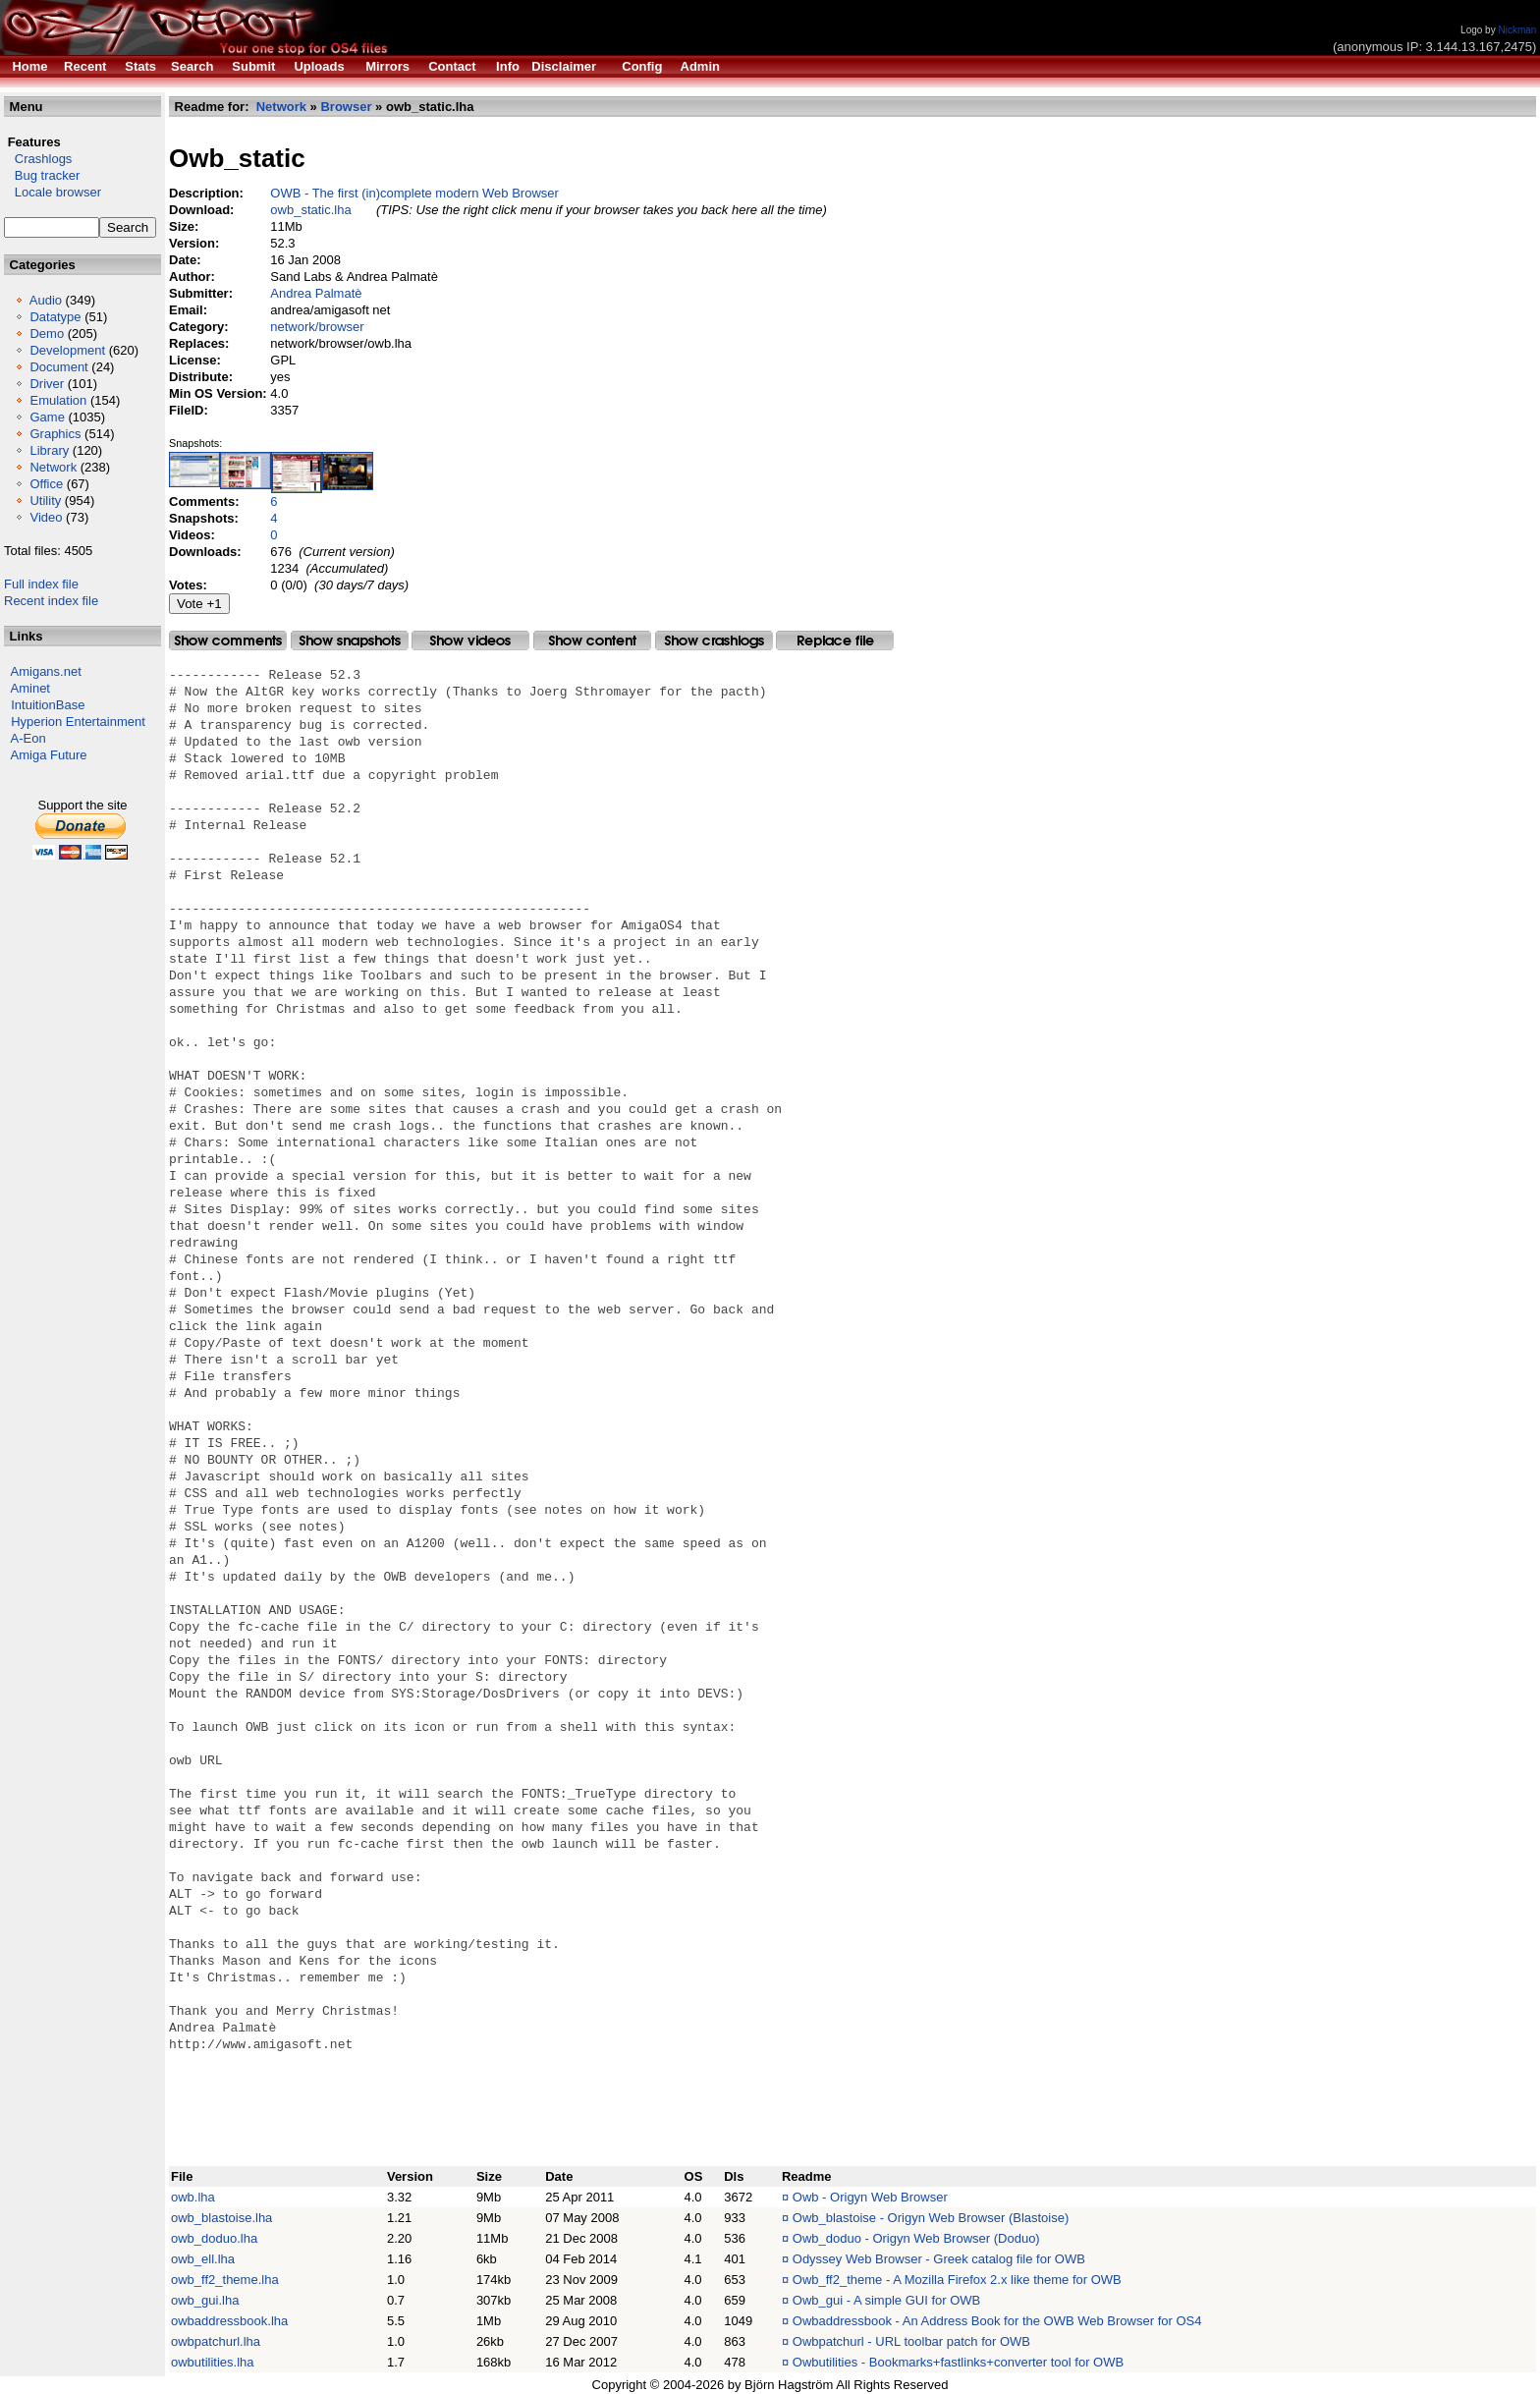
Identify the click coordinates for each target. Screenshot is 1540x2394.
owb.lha (193, 2197)
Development (67, 350)
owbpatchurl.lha (215, 2341)
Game (46, 417)
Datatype (55, 316)
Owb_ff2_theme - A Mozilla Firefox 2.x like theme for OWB (957, 2279)
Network (53, 467)
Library (49, 450)
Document (58, 367)
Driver (46, 383)
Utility (45, 500)
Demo (46, 333)
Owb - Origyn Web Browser (870, 2197)
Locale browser (52, 192)
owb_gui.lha (205, 2300)
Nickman (1517, 30)
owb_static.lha (310, 209)
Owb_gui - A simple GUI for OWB (886, 2300)
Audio (45, 300)
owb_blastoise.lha (221, 2217)
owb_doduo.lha (214, 2238)
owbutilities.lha (212, 2362)
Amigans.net (46, 671)
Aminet (30, 688)
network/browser (316, 326)
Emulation (57, 400)
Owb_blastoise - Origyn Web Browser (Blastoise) (931, 2217)
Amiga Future (49, 755)
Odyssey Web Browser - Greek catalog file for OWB (939, 2259)
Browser (345, 106)
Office (46, 483)
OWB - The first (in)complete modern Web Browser (414, 193)
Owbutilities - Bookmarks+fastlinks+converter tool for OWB (958, 2362)
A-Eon (28, 738)
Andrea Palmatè (315, 293)
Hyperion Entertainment (78, 721)
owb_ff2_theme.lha (225, 2279)
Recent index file (51, 600)
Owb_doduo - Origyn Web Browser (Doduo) (916, 2238)
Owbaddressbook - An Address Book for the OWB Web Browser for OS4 (997, 2320)
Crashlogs (38, 158)
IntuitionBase (47, 704)
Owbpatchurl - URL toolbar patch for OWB (911, 2341)
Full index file (41, 584)
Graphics (55, 433)
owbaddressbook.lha (229, 2320)
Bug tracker (42, 175)
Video (45, 517)
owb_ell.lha (203, 2259)
